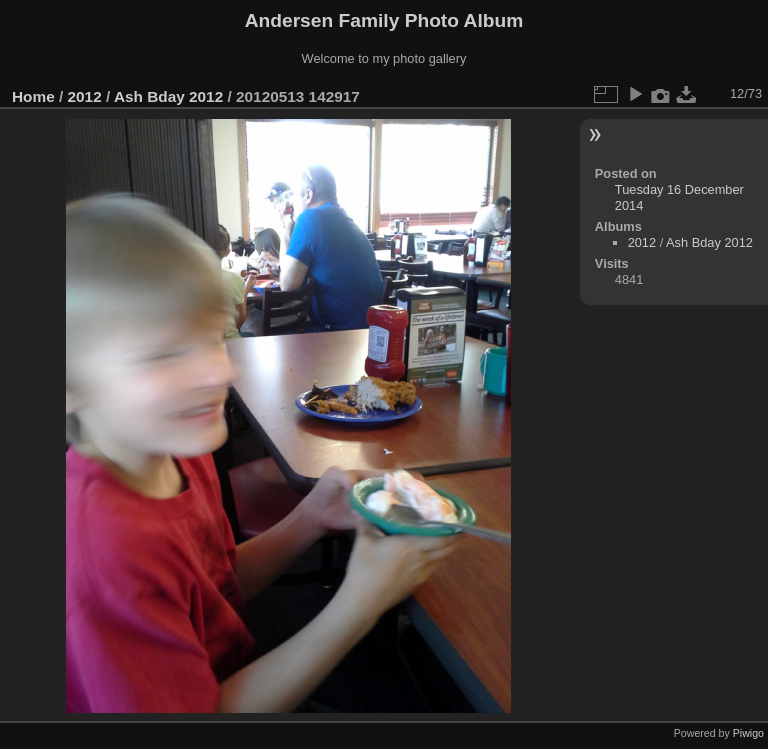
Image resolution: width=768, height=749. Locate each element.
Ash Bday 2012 (168, 96)
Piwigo (748, 733)
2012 (85, 96)
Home (33, 96)
